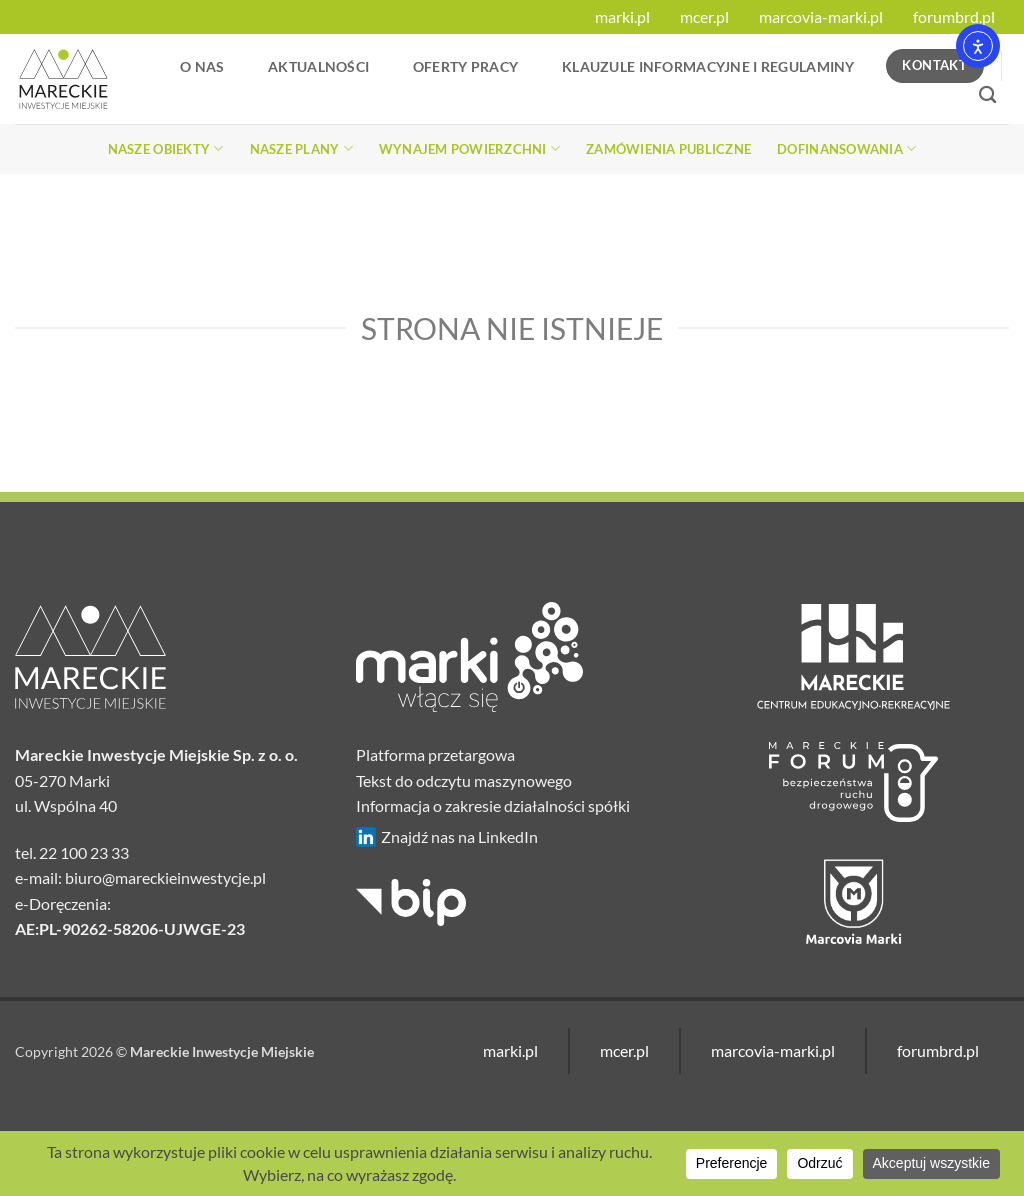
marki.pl (622, 16)
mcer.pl (704, 16)
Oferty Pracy (465, 66)
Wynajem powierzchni (469, 148)
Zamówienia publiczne (668, 149)
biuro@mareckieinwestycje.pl (165, 877)
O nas (202, 66)
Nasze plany (301, 148)
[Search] (987, 95)
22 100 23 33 (84, 852)
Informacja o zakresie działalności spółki (493, 805)
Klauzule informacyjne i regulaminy (708, 66)
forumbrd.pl (954, 16)
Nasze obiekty (166, 148)
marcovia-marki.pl (821, 16)
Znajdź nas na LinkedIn (447, 837)
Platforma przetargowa (435, 754)
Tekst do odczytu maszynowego (464, 780)
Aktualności (318, 66)
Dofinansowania (846, 148)
